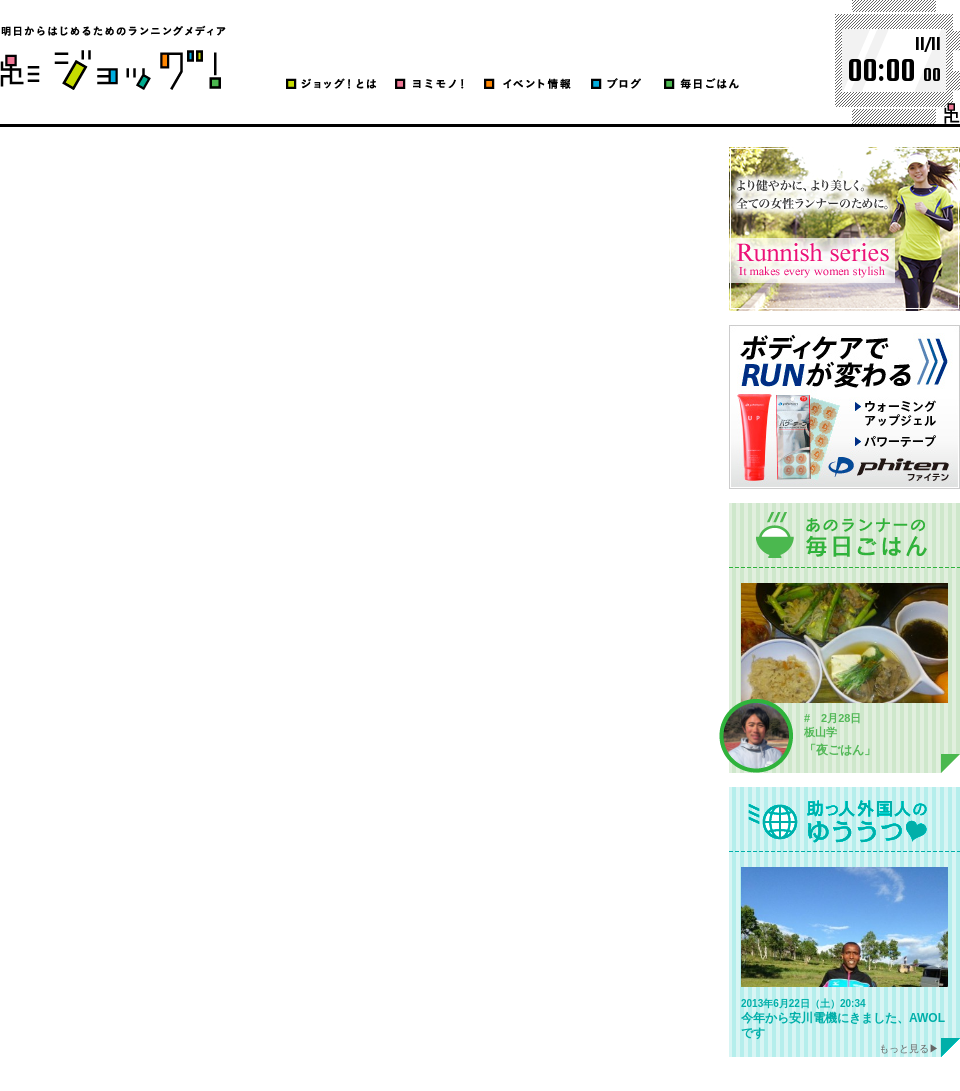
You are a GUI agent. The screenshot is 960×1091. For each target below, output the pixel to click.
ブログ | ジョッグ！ (113, 57)
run (952, 113)
